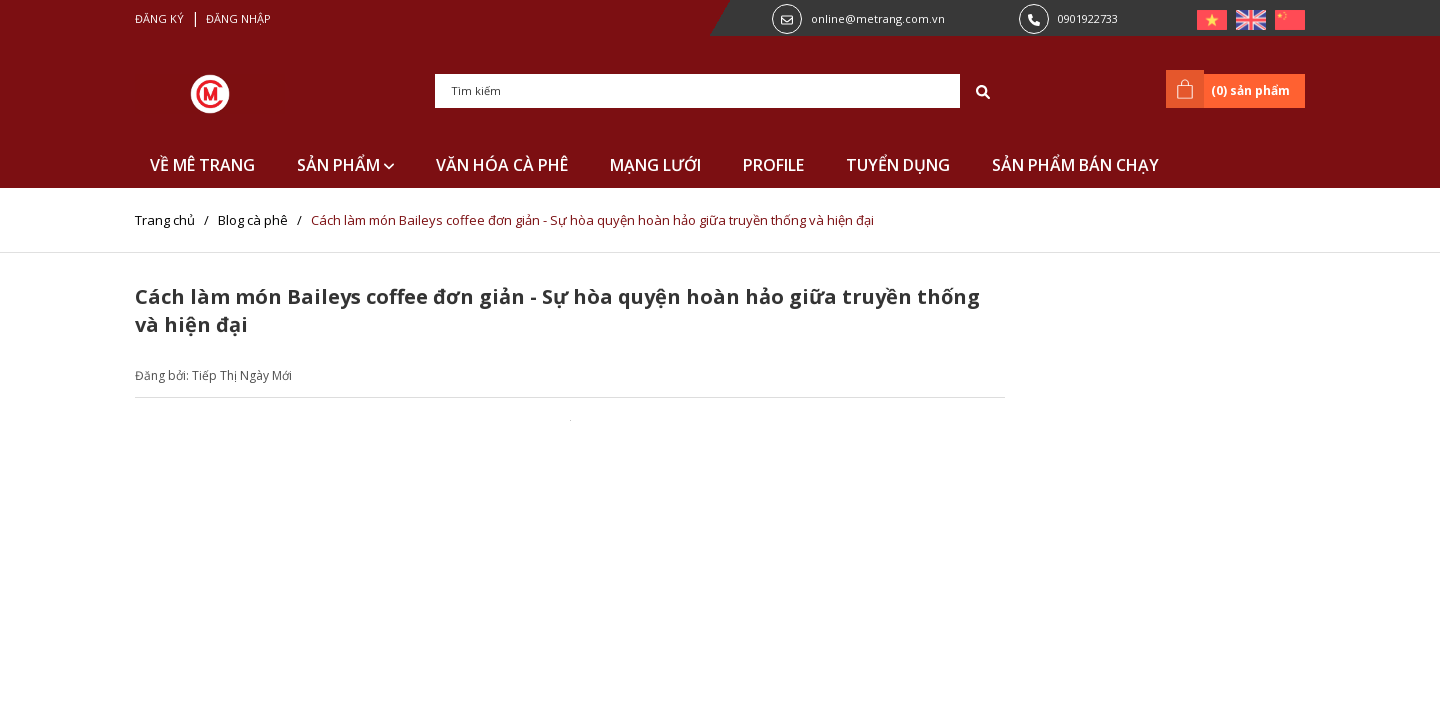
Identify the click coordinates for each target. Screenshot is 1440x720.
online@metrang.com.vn (878, 18)
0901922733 (1088, 18)
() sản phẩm (1231, 89)
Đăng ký (159, 18)
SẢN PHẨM (345, 165)
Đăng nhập (238, 18)
